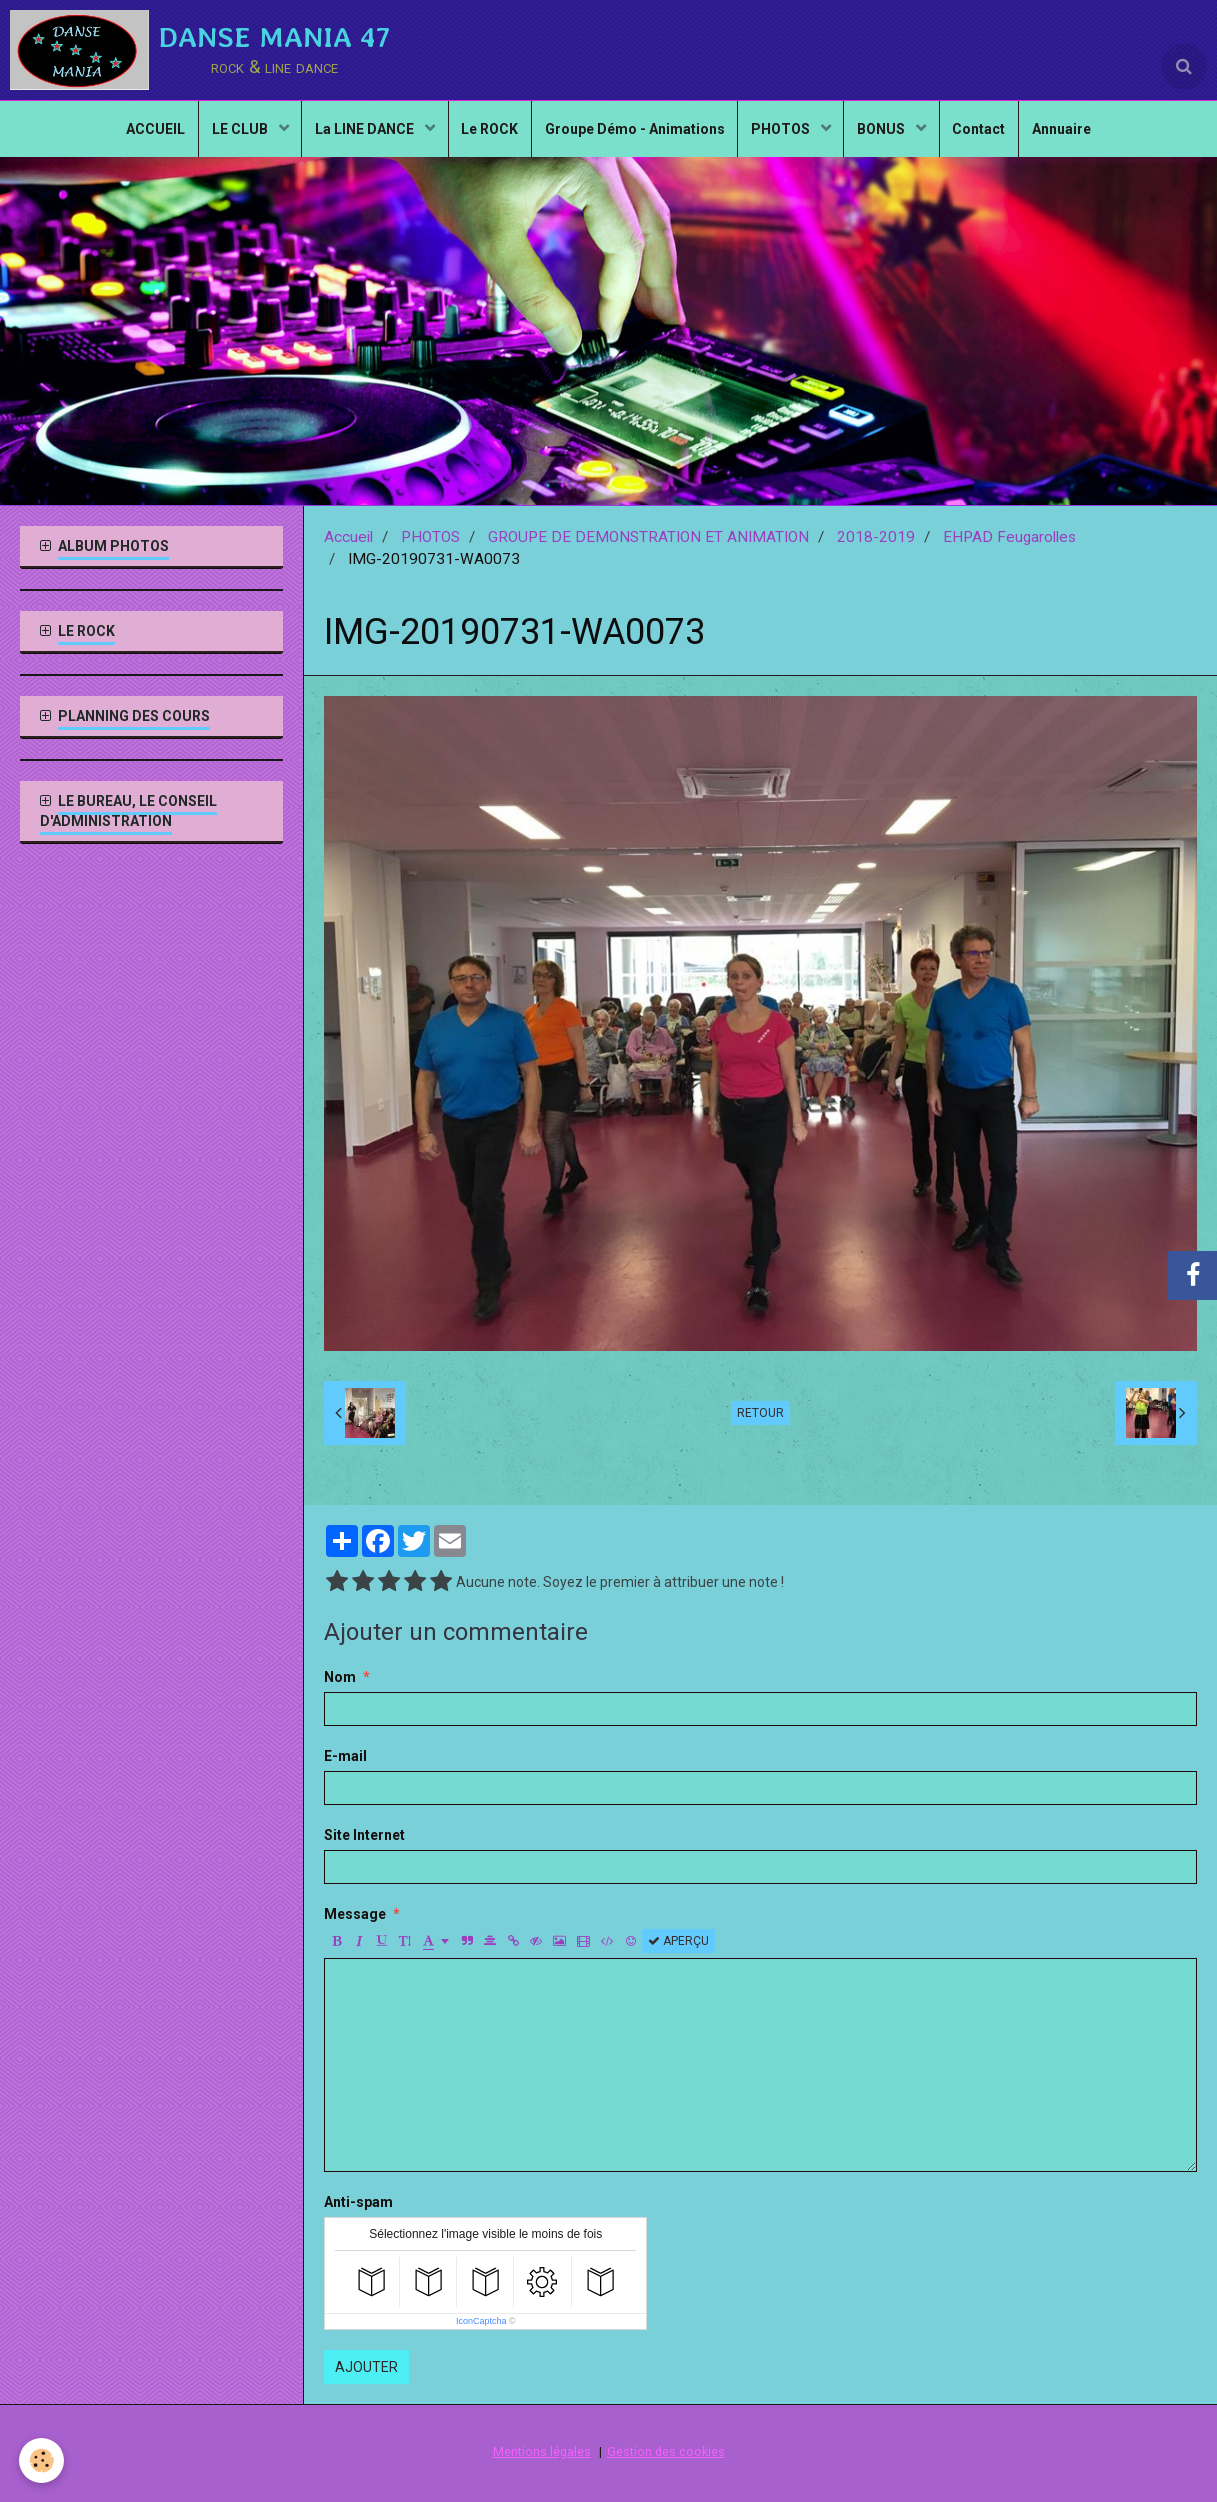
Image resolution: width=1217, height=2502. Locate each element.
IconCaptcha (481, 2321)
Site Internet (364, 1835)
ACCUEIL (137, 136)
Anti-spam (358, 2202)
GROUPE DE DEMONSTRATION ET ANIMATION (648, 537)
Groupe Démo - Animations (635, 136)
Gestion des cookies (666, 2451)
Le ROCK (485, 136)
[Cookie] (42, 2460)
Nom (340, 1677)
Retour (760, 1413)
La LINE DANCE (357, 136)
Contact (993, 136)
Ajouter (366, 2367)
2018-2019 (876, 537)
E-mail (345, 1756)
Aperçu (678, 1941)
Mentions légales (542, 2451)
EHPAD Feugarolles (1009, 537)
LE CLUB (227, 136)
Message (355, 1914)
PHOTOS (787, 136)
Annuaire (1080, 136)
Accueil (348, 537)
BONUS (892, 136)
